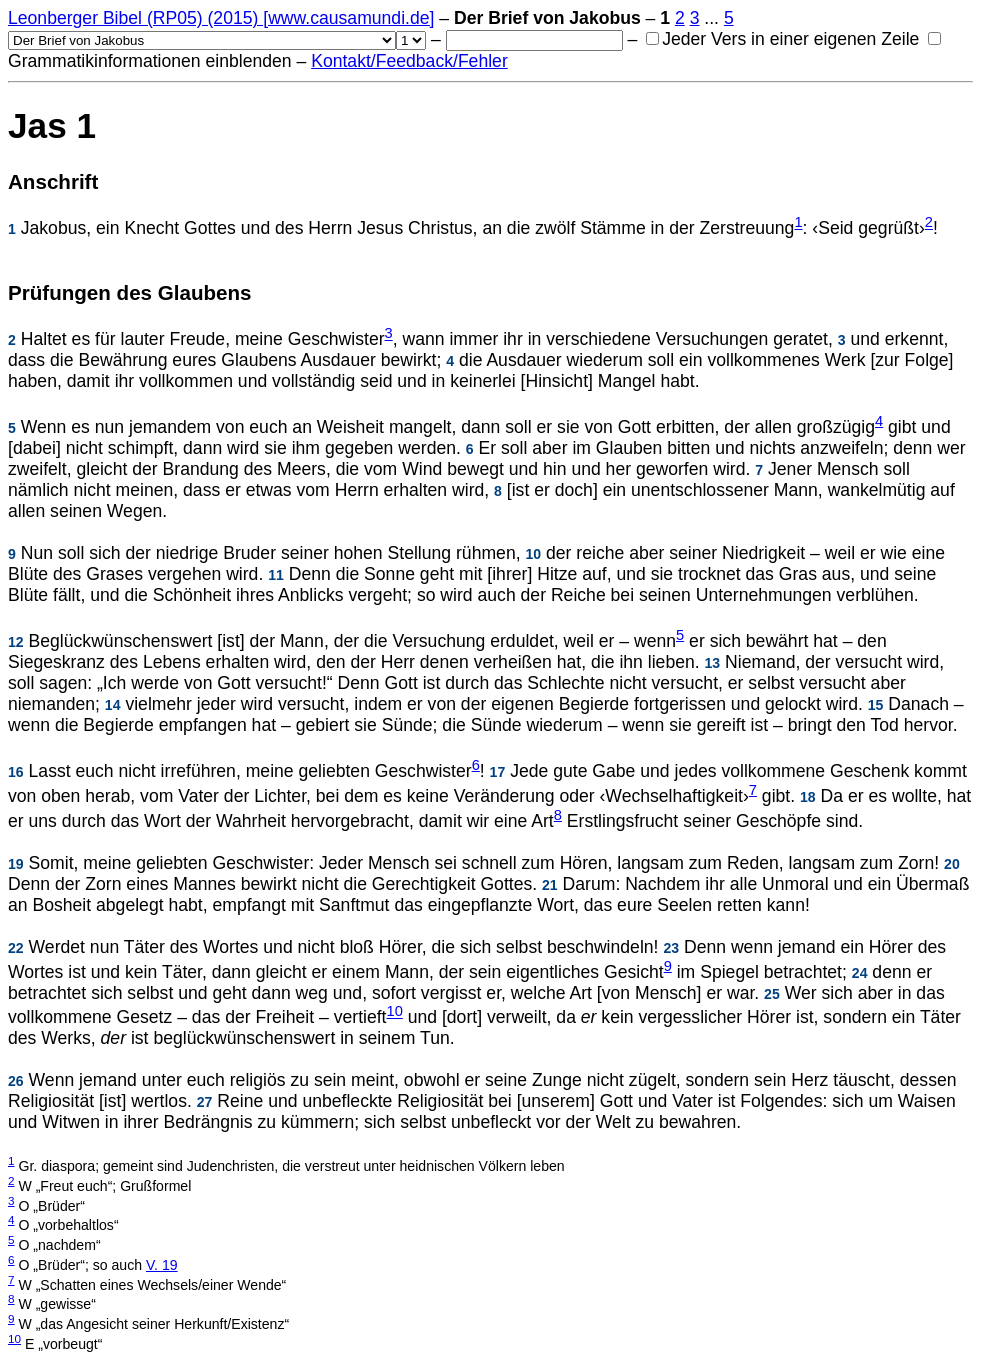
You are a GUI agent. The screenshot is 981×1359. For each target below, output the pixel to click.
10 (395, 1012)
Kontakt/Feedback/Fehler (409, 61)
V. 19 (162, 1265)
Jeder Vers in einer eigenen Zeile (782, 39)
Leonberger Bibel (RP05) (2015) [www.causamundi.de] (221, 18)
